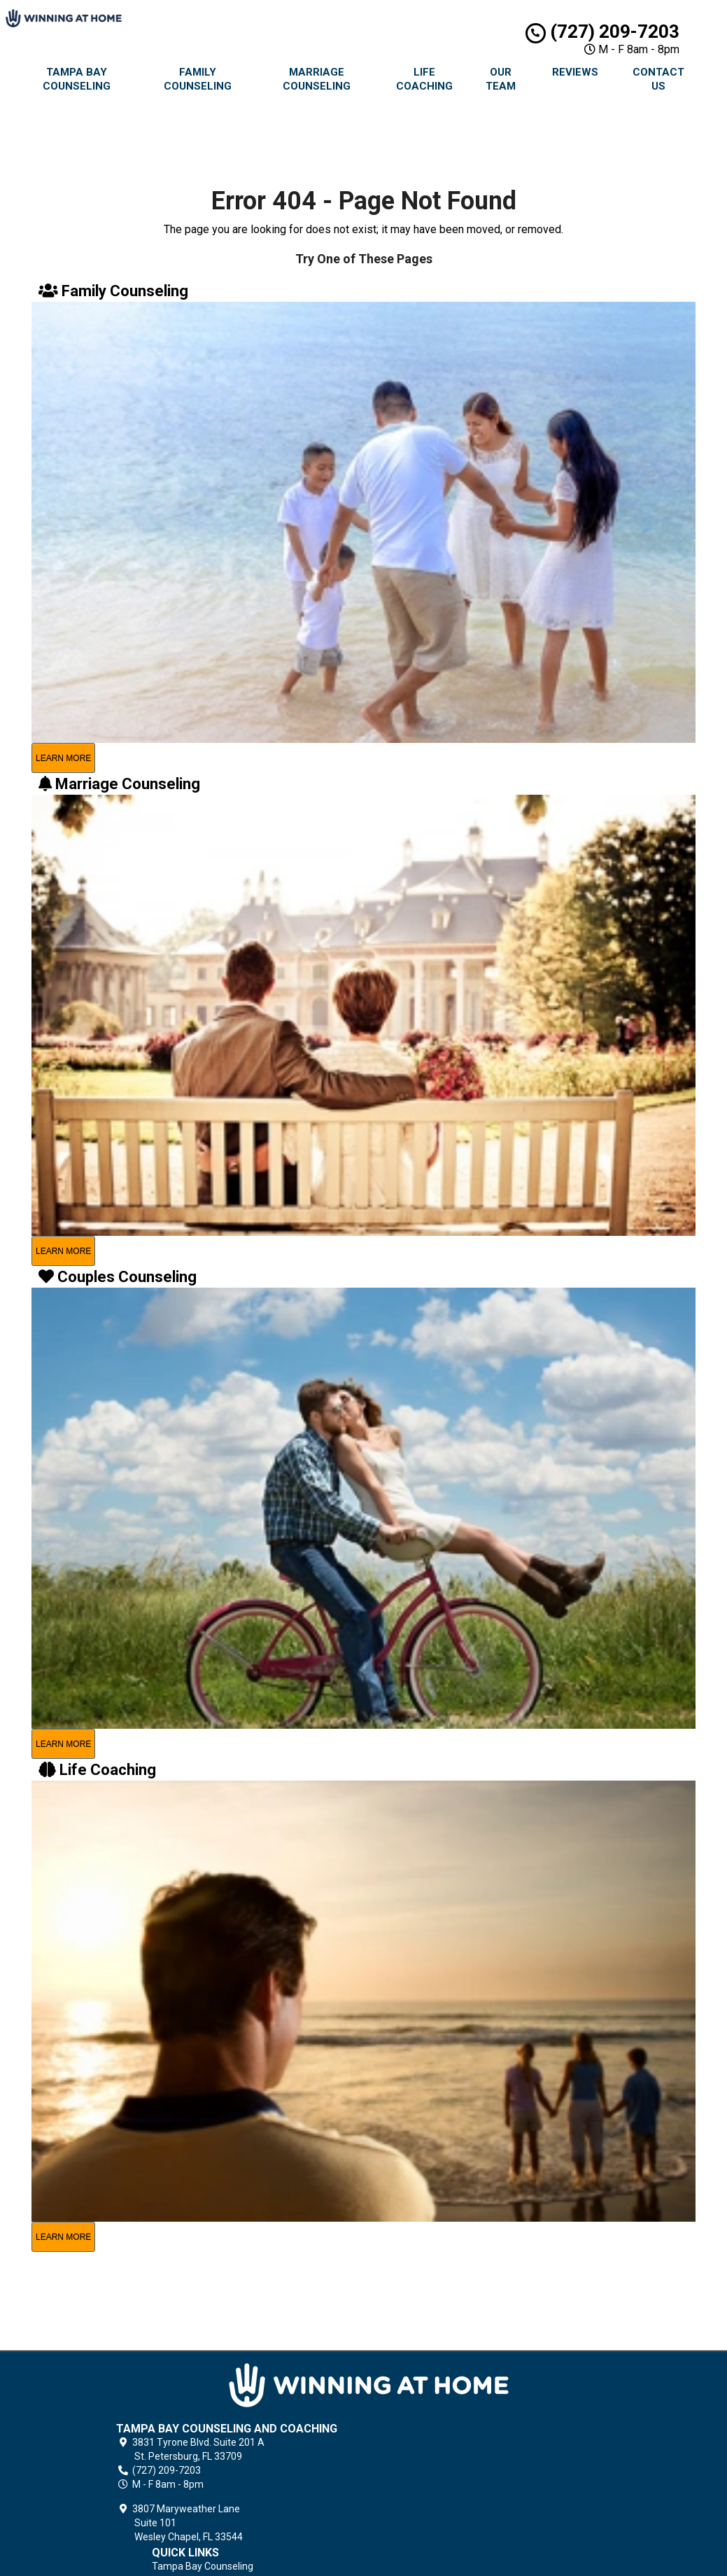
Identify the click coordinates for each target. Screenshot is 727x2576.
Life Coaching (424, 79)
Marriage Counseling (317, 79)
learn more (63, 758)
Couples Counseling (449, 2447)
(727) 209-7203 (602, 31)
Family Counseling (198, 79)
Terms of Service (443, 2527)
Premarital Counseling (455, 2431)
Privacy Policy (436, 2510)
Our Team (501, 79)
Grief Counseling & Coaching (468, 2495)
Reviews (575, 72)
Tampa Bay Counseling (77, 79)
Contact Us (658, 79)
